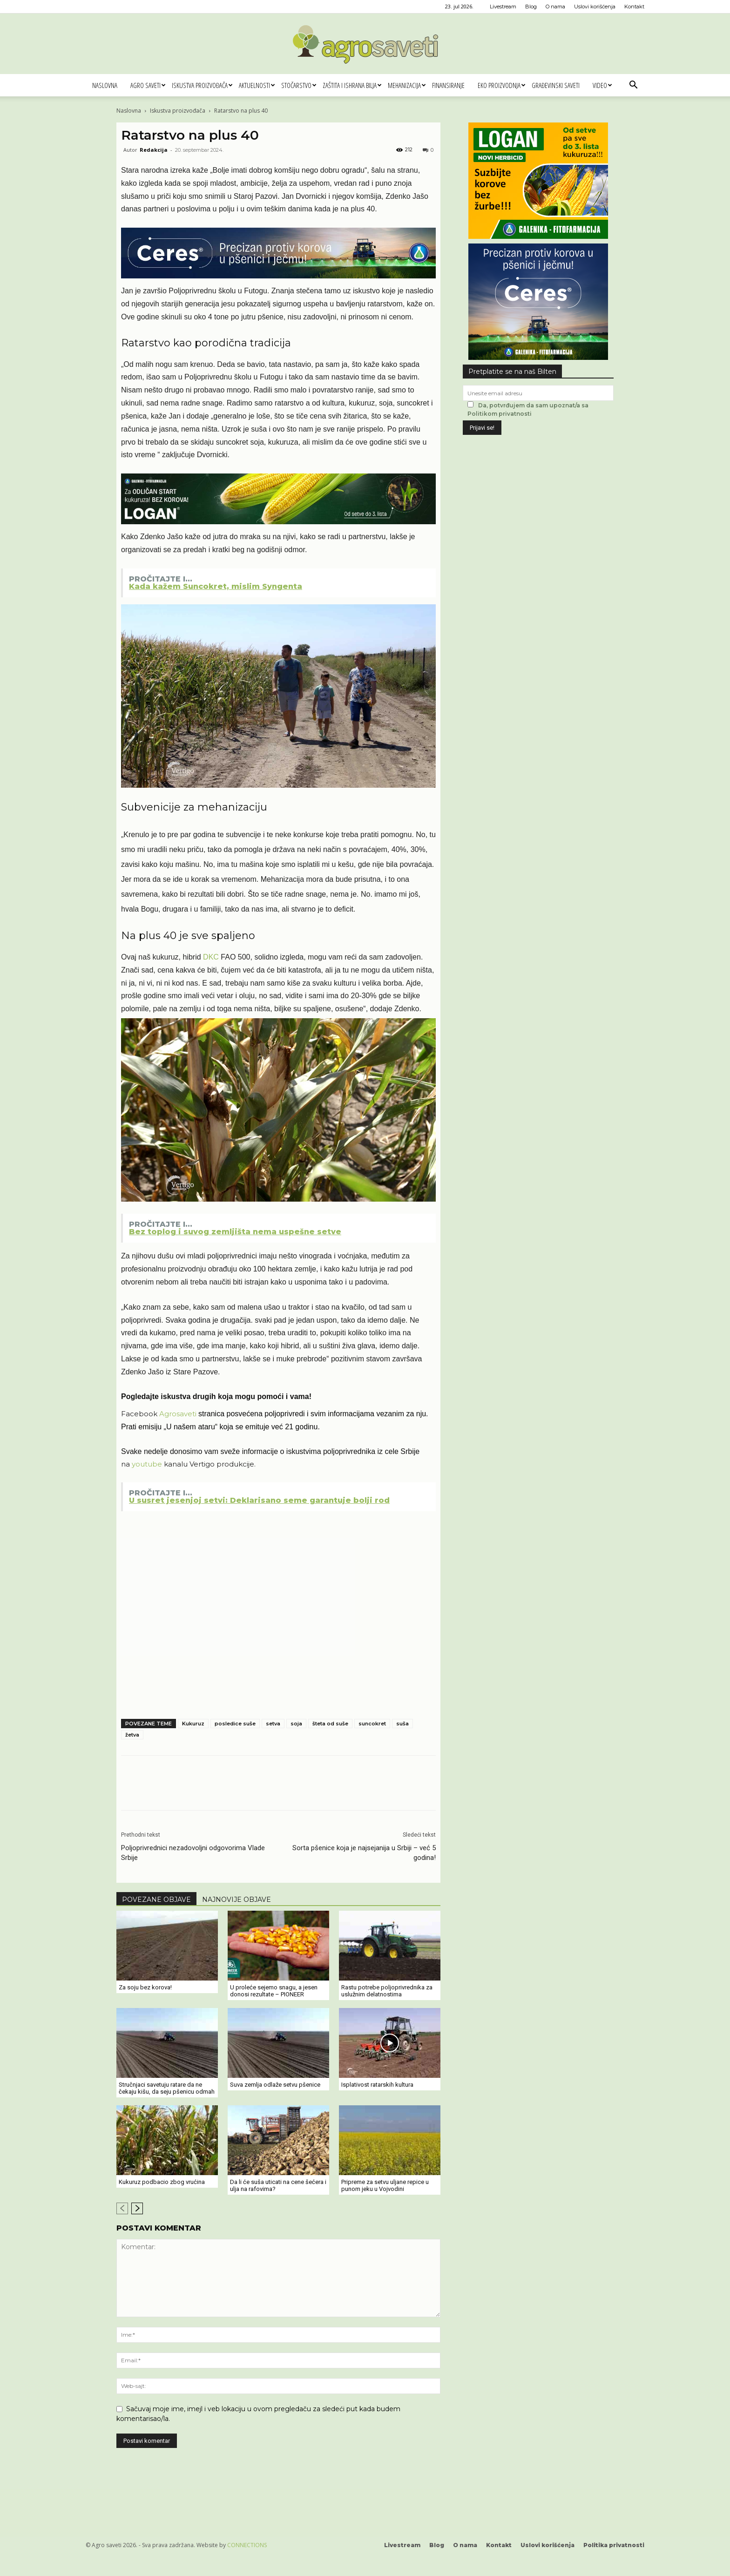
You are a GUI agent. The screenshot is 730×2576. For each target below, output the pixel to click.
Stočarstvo (298, 85)
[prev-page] (122, 2208)
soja (296, 1723)
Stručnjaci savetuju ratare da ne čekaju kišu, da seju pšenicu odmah (167, 2088)
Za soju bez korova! (145, 1987)
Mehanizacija (407, 85)
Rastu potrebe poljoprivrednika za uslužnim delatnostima (387, 1991)
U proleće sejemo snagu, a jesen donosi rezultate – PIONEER (274, 1991)
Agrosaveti (177, 1413)
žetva (132, 1734)
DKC (212, 957)
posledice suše (235, 1723)
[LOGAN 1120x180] (278, 524)
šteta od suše (330, 1723)
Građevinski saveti (556, 85)
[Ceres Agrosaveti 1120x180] (278, 278)
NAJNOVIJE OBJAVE (236, 1899)
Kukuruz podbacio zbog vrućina (162, 2181)
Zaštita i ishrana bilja (352, 85)
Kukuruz (193, 1723)
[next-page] (137, 2208)
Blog (531, 6)
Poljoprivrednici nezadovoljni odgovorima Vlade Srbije (193, 1853)
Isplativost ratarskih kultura (377, 2084)
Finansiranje (448, 85)
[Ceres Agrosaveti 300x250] (538, 357)
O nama (555, 6)
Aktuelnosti (257, 85)
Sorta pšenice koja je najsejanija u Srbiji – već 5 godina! (364, 1853)
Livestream (503, 6)
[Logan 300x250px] (538, 236)
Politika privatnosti (613, 2545)
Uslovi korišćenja (594, 6)
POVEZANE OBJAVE (156, 1899)
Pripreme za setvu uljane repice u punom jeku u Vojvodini (385, 2185)
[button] (633, 85)
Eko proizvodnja (501, 85)
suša (402, 1723)
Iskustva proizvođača (202, 85)
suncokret (372, 1723)
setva (273, 1723)
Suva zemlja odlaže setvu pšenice (275, 2084)
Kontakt (634, 6)
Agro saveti (147, 85)
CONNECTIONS (247, 2545)
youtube (147, 1464)
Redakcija (154, 149)
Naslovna (104, 85)
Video (602, 85)
